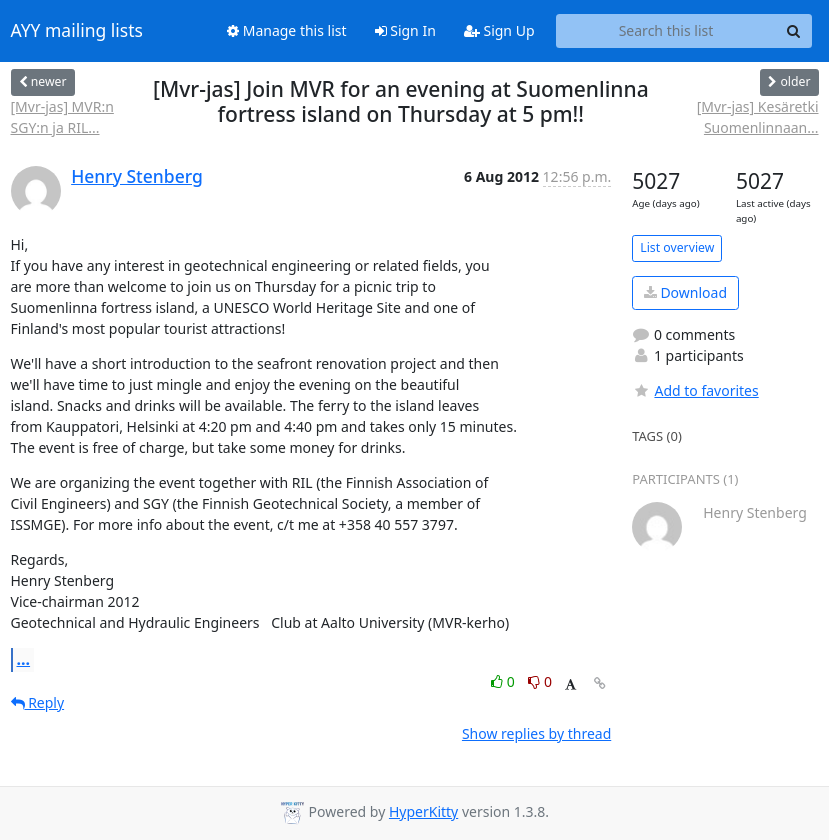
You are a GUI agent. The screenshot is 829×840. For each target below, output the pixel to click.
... (24, 659)
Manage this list (287, 30)
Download (685, 292)
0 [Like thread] (504, 681)
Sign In (405, 30)
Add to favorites (695, 390)
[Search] (794, 31)
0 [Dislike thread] (540, 681)
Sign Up (499, 30)
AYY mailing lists (77, 31)
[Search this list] (666, 31)
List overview (677, 247)
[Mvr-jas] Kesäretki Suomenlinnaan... (758, 117)
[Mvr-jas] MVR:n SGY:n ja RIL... (62, 117)
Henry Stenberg (137, 176)
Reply (38, 702)
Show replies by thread (536, 733)
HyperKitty (423, 811)
